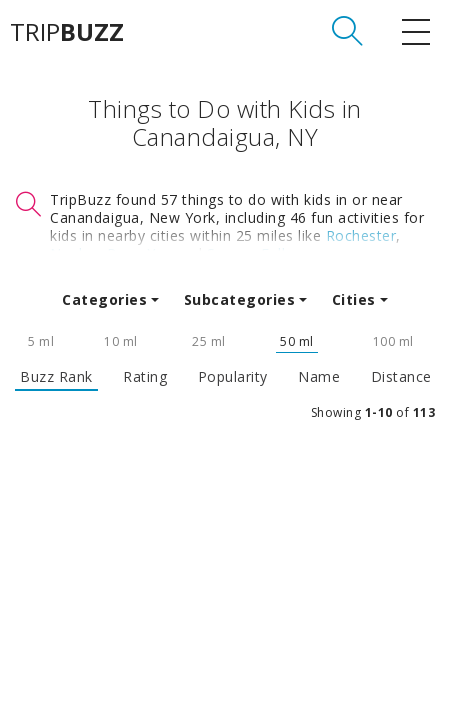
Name (319, 377)
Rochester (361, 235)
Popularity (233, 377)
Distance (401, 377)
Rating (145, 377)
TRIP (67, 32)
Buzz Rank (56, 377)
